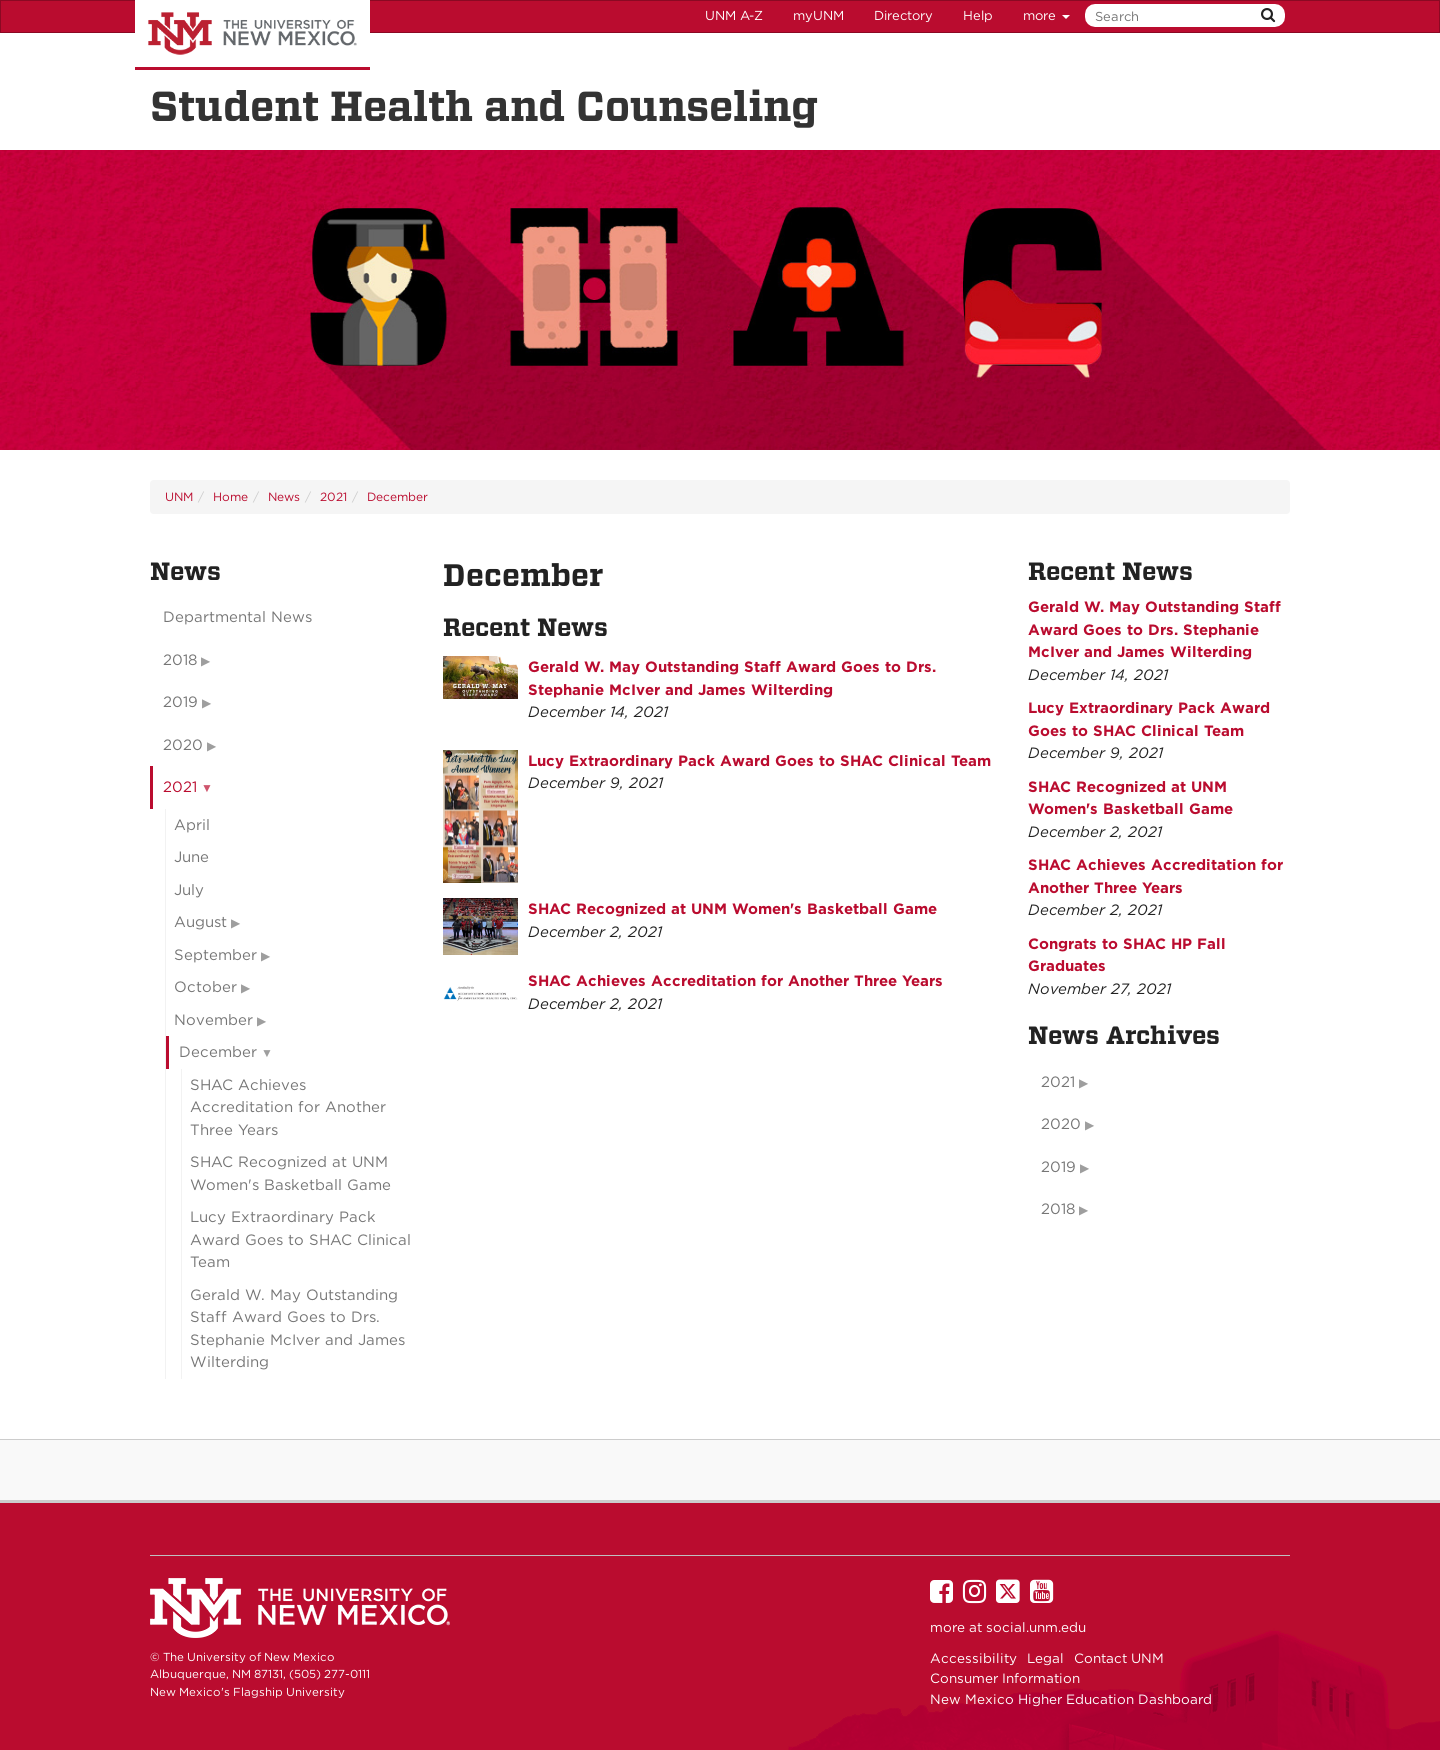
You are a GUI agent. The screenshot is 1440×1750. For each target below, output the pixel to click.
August (200, 922)
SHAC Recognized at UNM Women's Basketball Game (732, 909)
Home (230, 496)
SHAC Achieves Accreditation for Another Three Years (735, 981)
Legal (1045, 1658)
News (284, 496)
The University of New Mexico (252, 35)
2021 (333, 496)
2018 (180, 660)
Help (978, 15)
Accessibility (973, 1658)
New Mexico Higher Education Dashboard (1071, 1699)
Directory (903, 15)
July (189, 890)
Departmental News (237, 617)
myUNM (818, 15)
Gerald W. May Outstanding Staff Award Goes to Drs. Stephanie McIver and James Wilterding (297, 1329)
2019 (180, 702)
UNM (179, 496)
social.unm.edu (1036, 1627)
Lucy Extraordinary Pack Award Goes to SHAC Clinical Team (759, 761)
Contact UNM (1119, 1658)
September (215, 955)
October (205, 987)
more (1046, 15)
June (191, 857)
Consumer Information (1005, 1678)
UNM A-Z (734, 15)
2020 (183, 745)
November (213, 1020)
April (192, 825)
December (397, 496)
